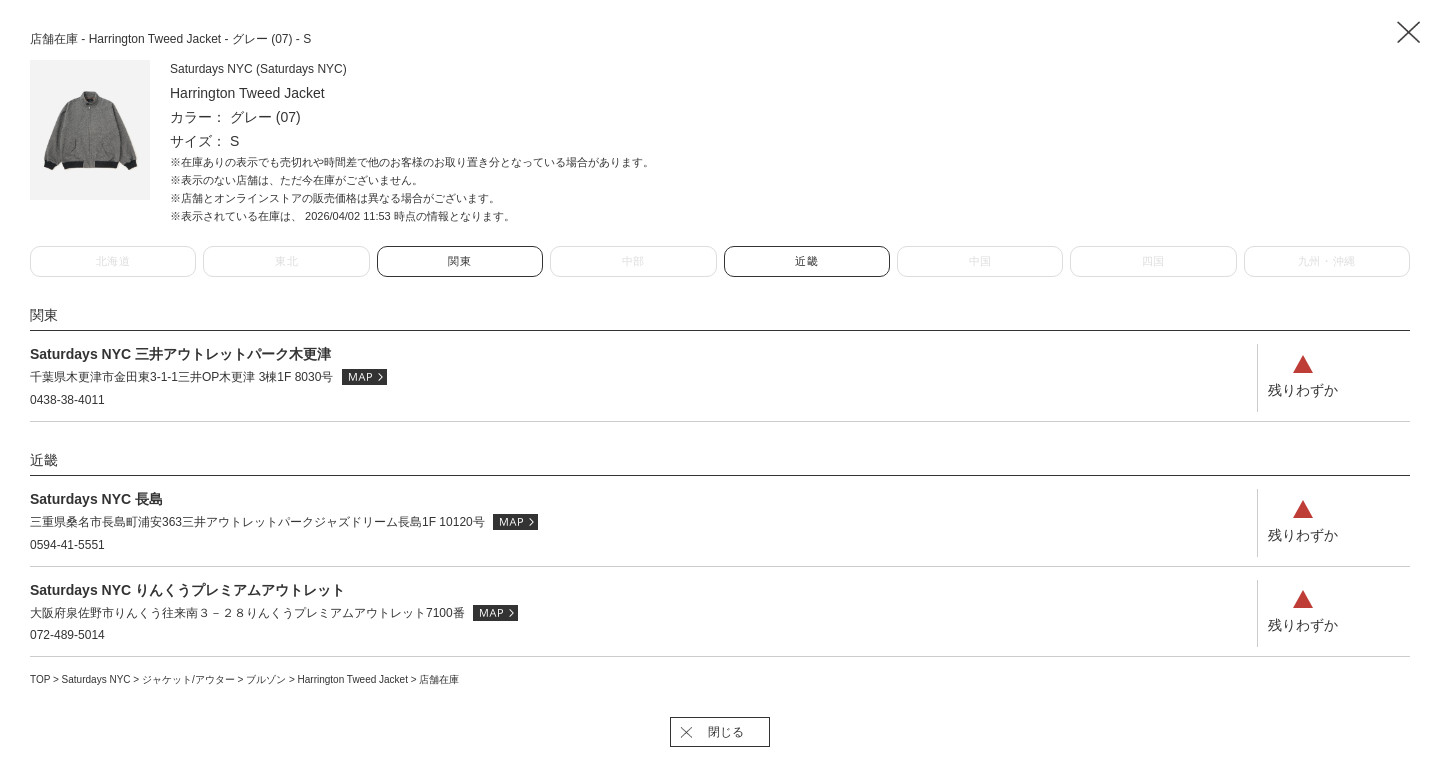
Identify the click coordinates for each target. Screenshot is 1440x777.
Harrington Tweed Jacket (354, 679)
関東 (459, 261)
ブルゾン (267, 679)
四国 (1153, 261)
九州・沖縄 (1327, 261)
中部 (633, 261)
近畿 (806, 261)
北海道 (113, 261)
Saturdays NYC (98, 679)
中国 (980, 261)
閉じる (726, 732)
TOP (40, 679)
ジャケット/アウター (190, 679)
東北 (286, 261)
